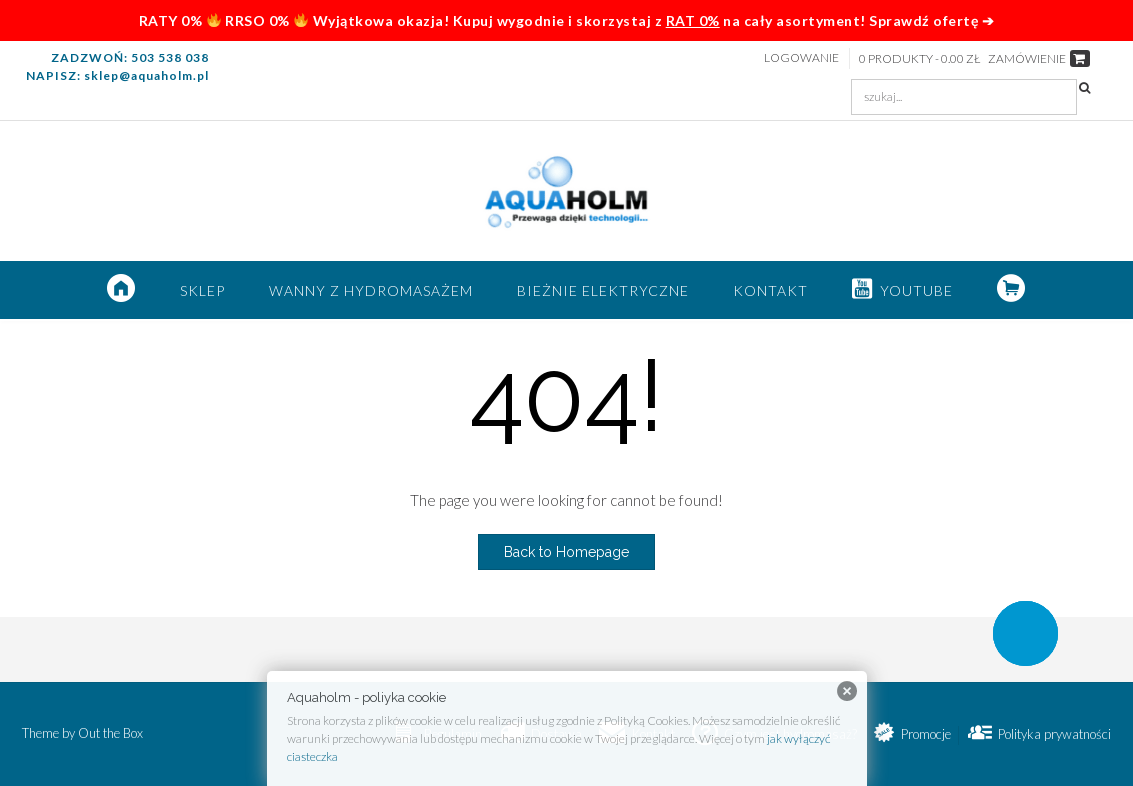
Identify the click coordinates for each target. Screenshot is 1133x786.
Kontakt (770, 290)
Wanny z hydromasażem (371, 290)
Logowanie (801, 57)
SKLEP (202, 290)
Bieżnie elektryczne (603, 290)
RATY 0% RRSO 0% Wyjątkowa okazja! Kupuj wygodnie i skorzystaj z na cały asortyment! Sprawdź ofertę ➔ (566, 20)
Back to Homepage (566, 552)
